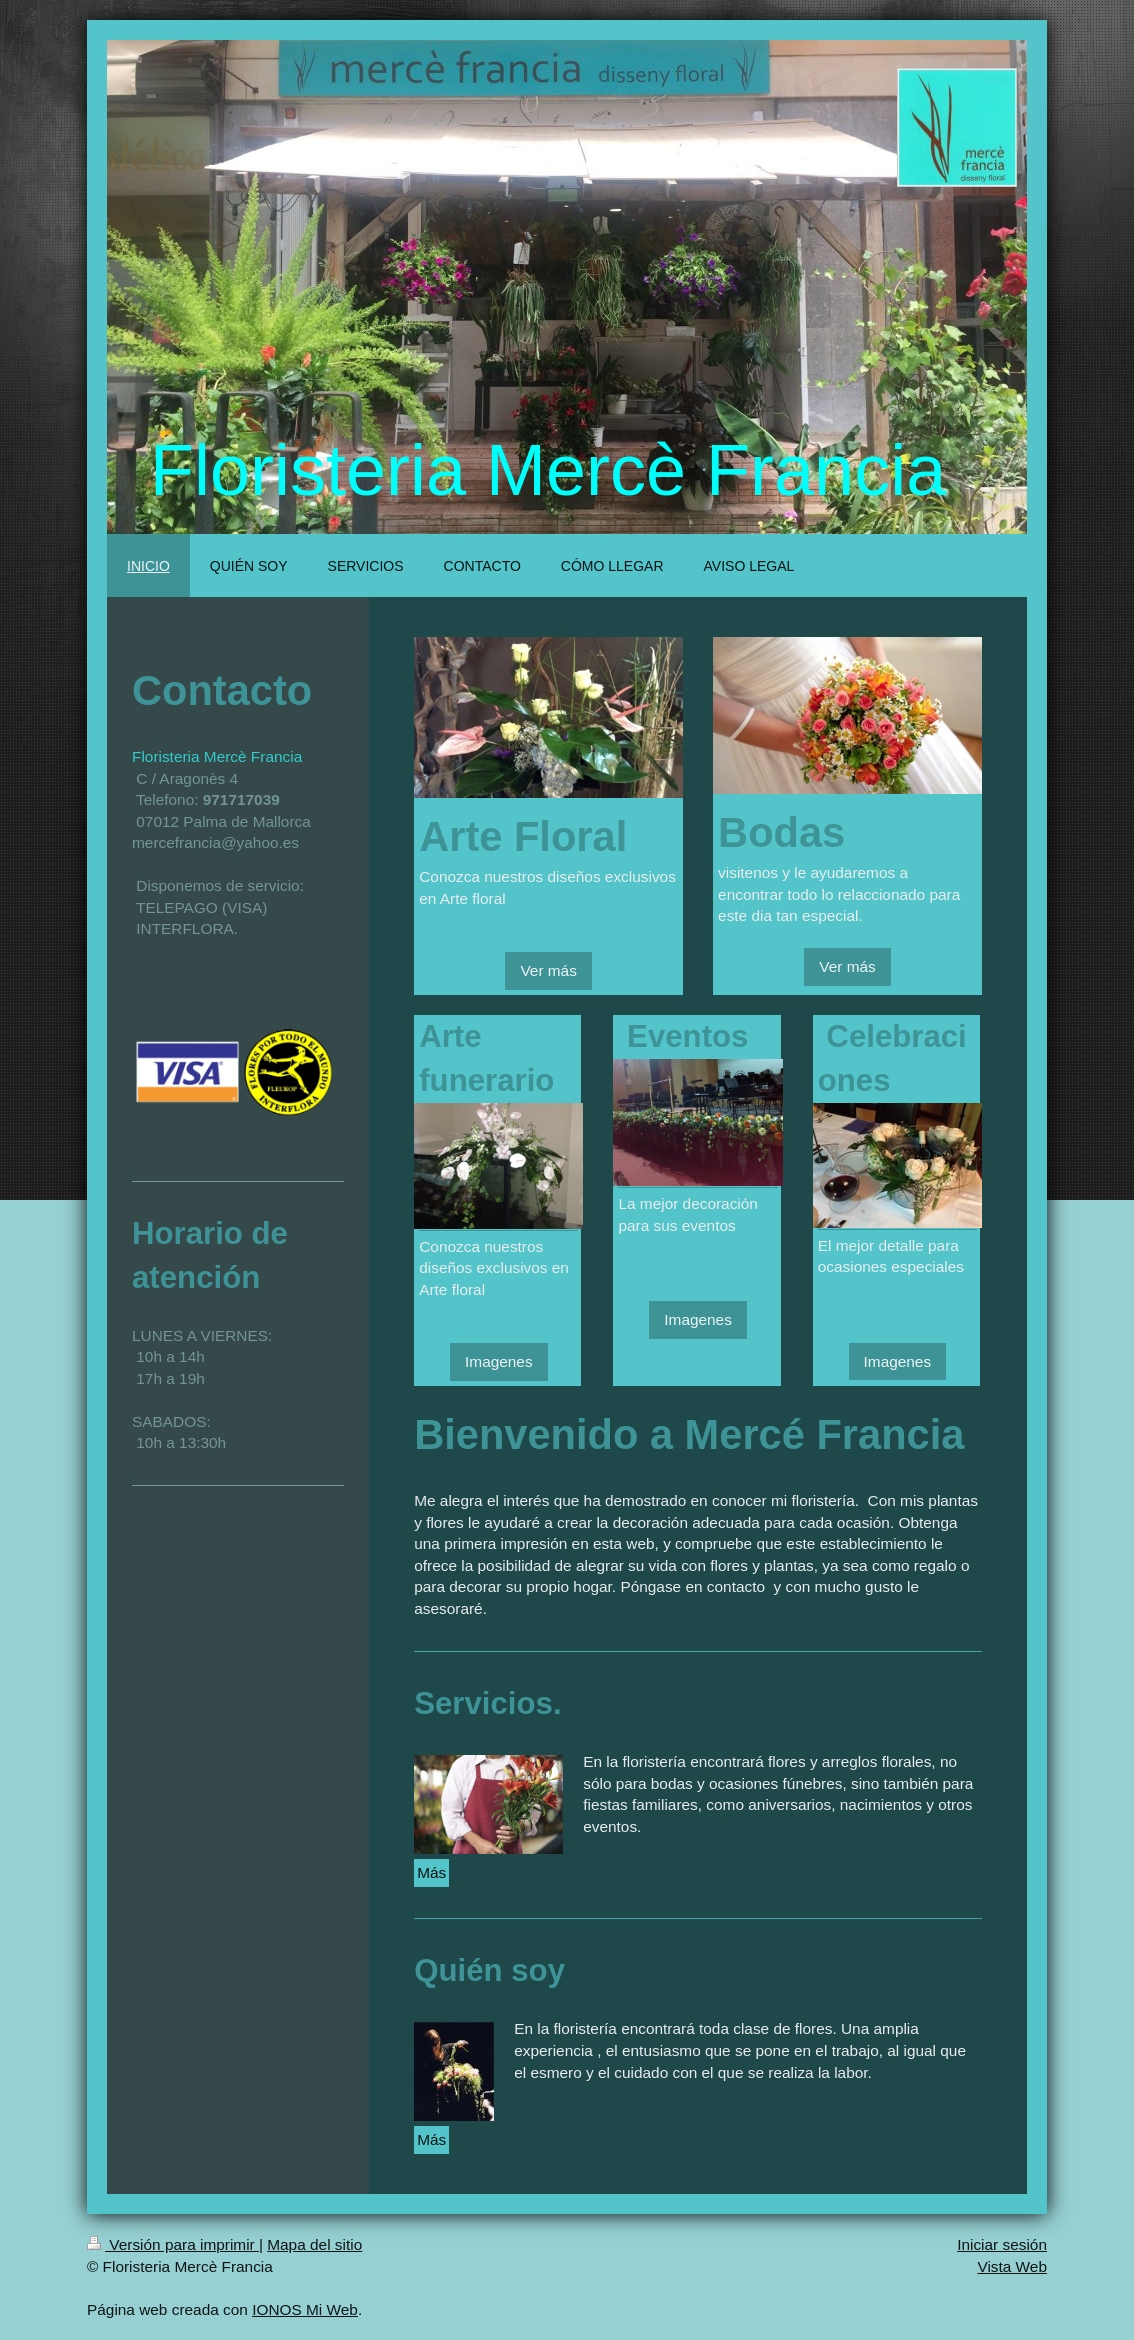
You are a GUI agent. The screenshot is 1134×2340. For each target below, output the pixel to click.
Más (431, 1872)
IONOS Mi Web (305, 2309)
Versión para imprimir (173, 2244)
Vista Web (1012, 2266)
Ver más (548, 970)
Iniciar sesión (1002, 2244)
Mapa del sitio (314, 2244)
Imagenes (499, 1361)
